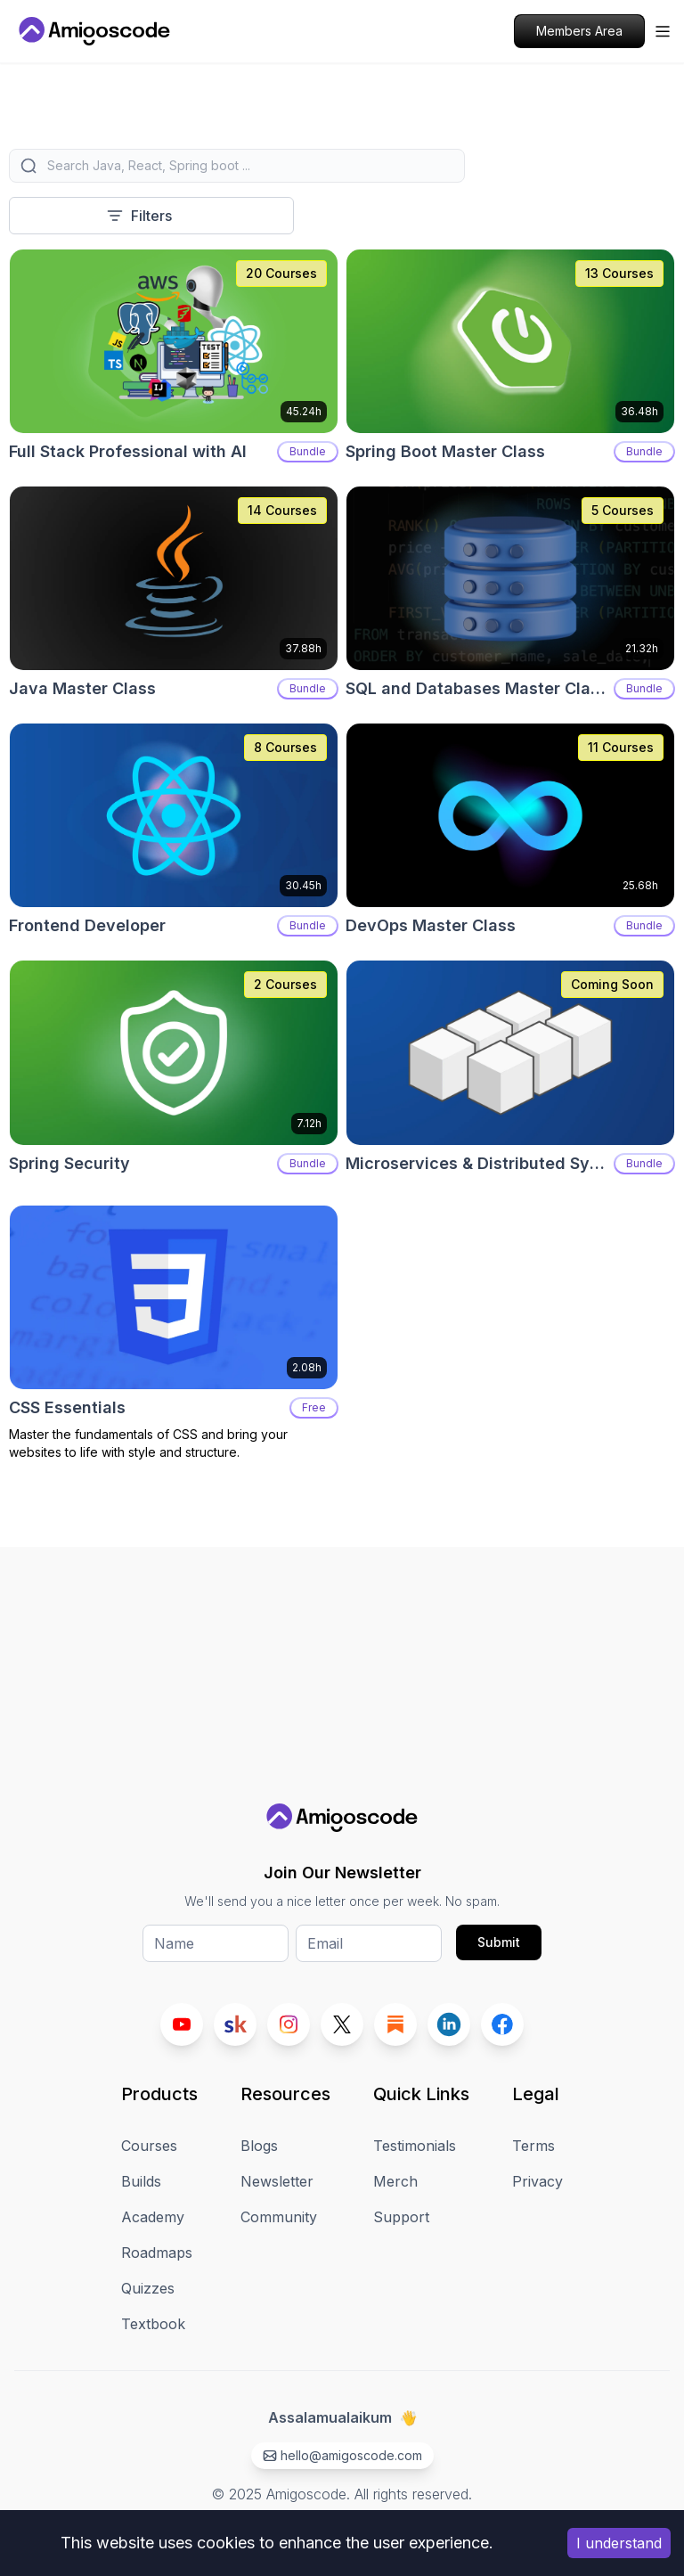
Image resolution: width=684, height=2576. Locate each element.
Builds (141, 2181)
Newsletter (277, 2181)
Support (401, 2217)
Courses (149, 2146)
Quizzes (148, 2288)
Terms (533, 2146)
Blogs (259, 2146)
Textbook (153, 2324)
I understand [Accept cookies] (619, 2543)
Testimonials (414, 2146)
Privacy (537, 2181)
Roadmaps (156, 2252)
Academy (152, 2217)
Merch (395, 2181)
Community (278, 2217)
